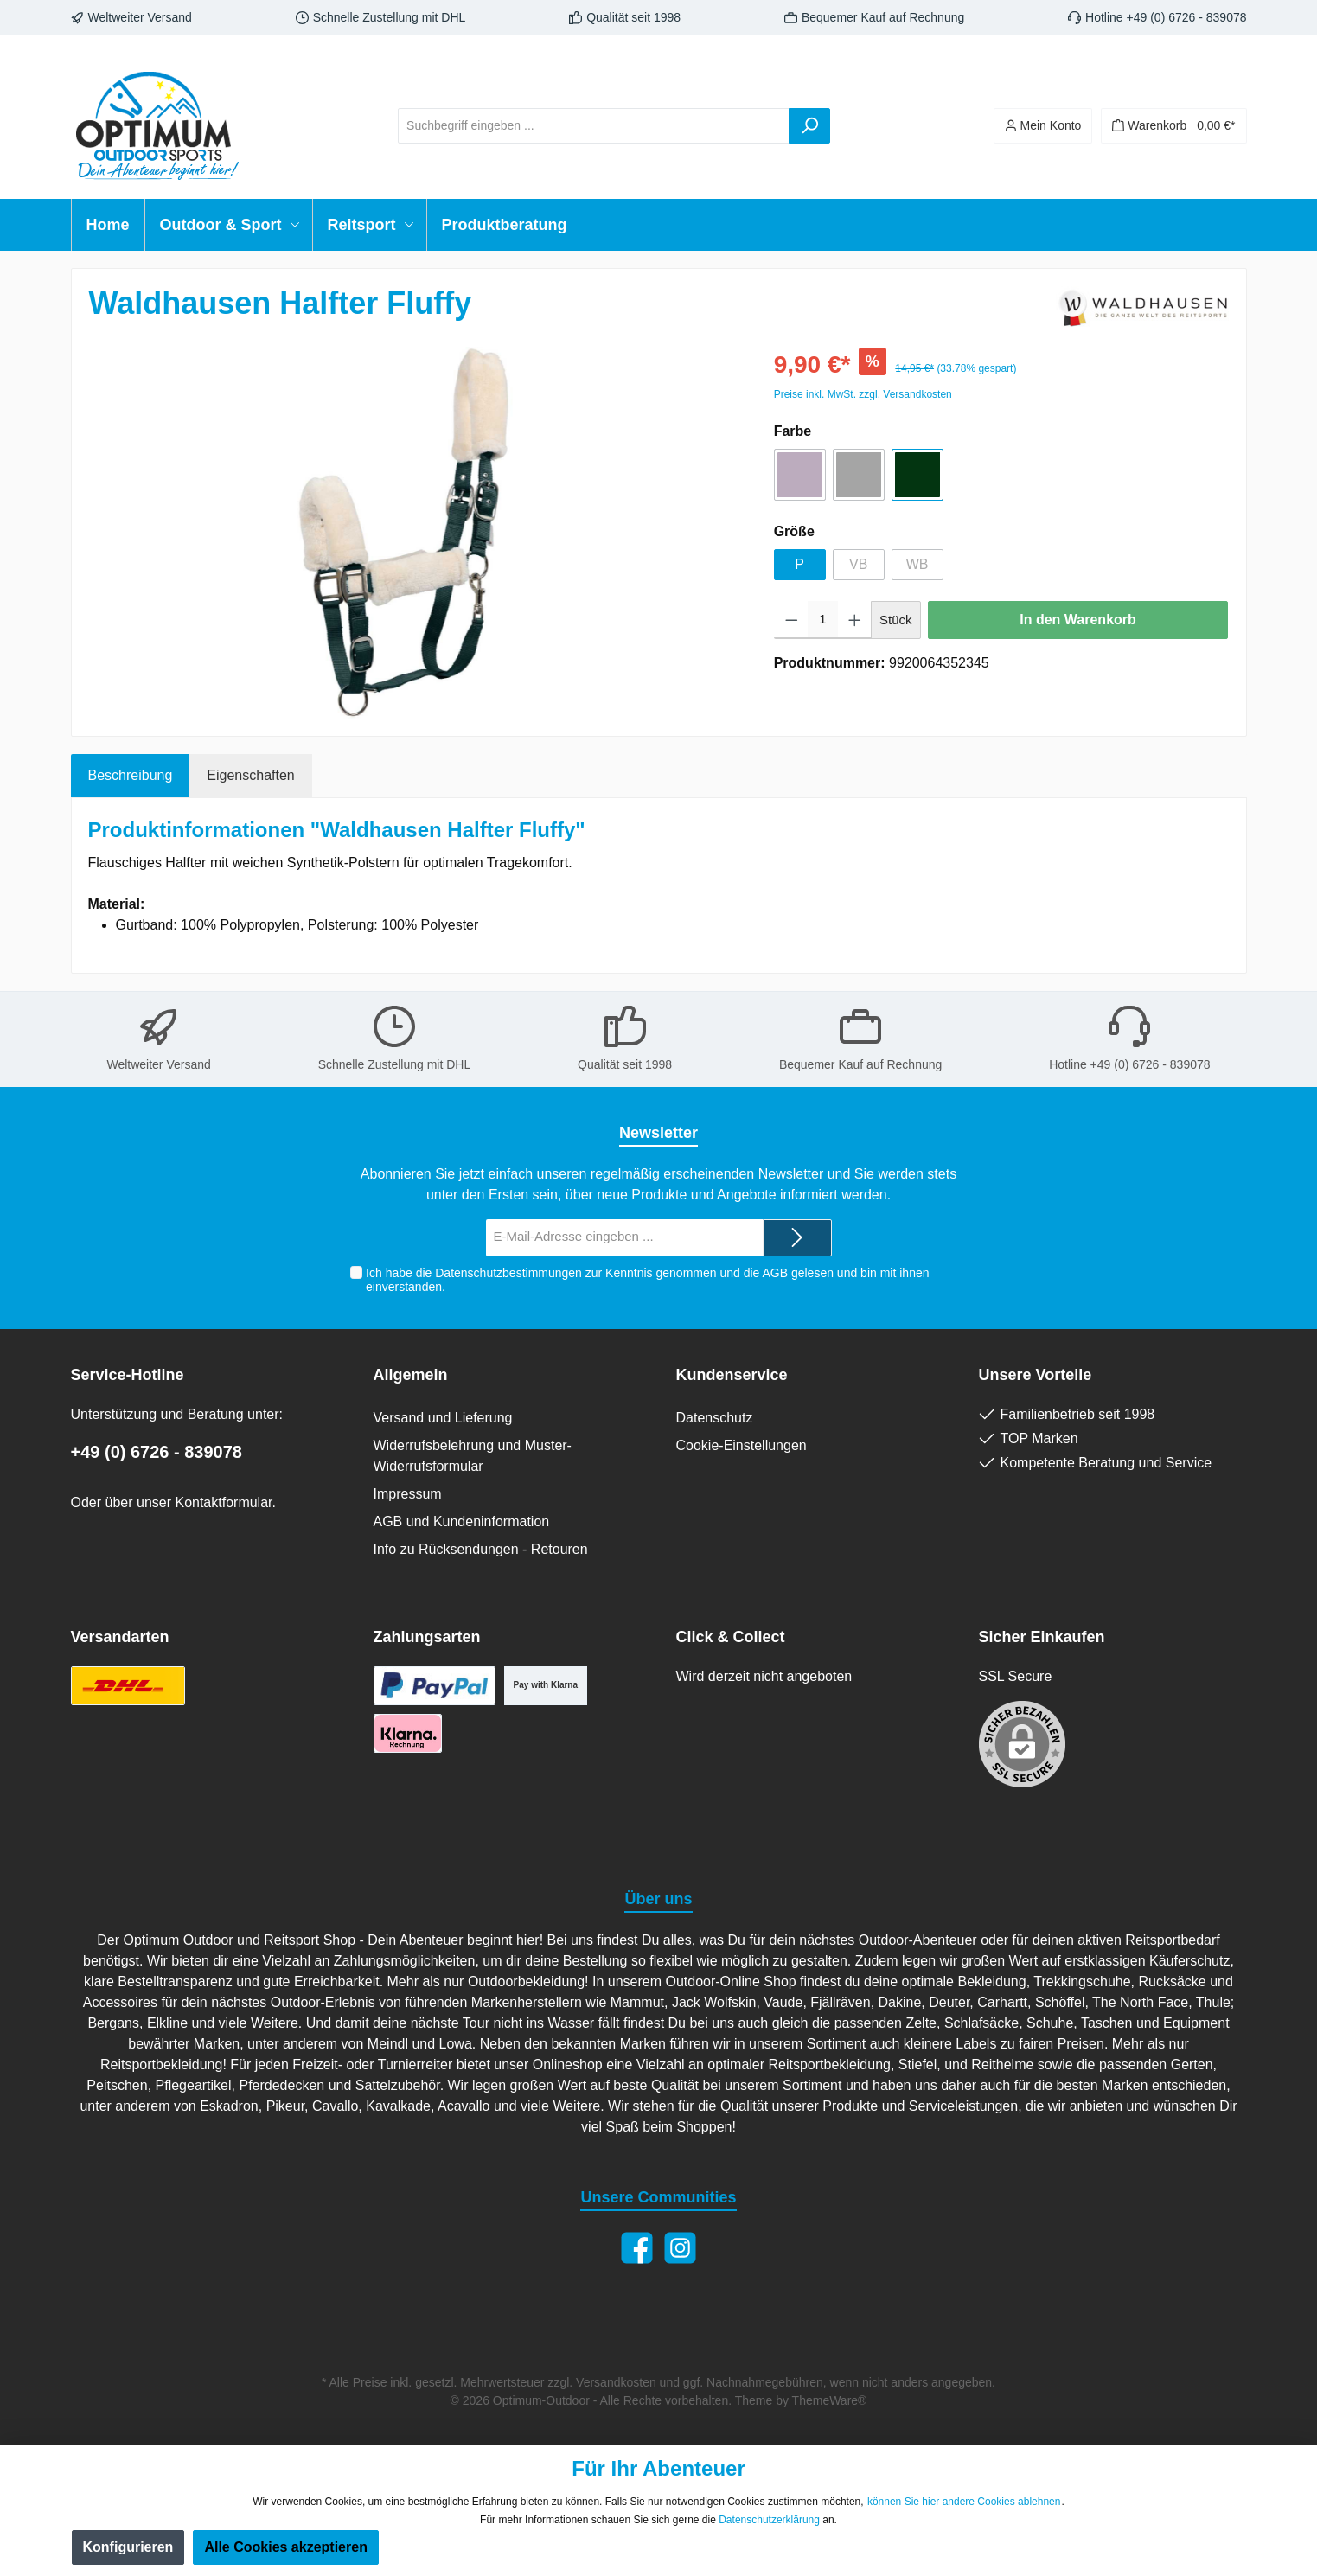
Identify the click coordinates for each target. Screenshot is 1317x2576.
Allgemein (411, 1375)
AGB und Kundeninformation (462, 1521)
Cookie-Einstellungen (741, 1445)
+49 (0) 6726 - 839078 (157, 1451)
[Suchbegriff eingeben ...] (594, 126)
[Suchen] (809, 126)
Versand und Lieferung (443, 1417)
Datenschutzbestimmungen (508, 1273)
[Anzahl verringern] (791, 620)
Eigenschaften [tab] (250, 775)
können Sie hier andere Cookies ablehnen (964, 2502)
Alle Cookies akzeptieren (286, 2547)
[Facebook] (636, 2247)
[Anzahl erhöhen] (855, 620)
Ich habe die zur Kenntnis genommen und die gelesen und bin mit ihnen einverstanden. (647, 1280)
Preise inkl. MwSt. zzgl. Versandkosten (863, 394)
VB (858, 564)
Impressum (408, 1493)
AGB (775, 1273)
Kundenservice (732, 1375)
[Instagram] (680, 2247)
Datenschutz (714, 1417)
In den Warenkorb (1078, 619)
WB (917, 564)
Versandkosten (616, 2382)
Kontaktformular (223, 1502)
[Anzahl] (822, 620)
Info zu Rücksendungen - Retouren (481, 1549)
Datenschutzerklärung (769, 2520)
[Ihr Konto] (1043, 126)
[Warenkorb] (1173, 126)
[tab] (130, 775)
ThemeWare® (829, 2400)
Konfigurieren (128, 2547)
